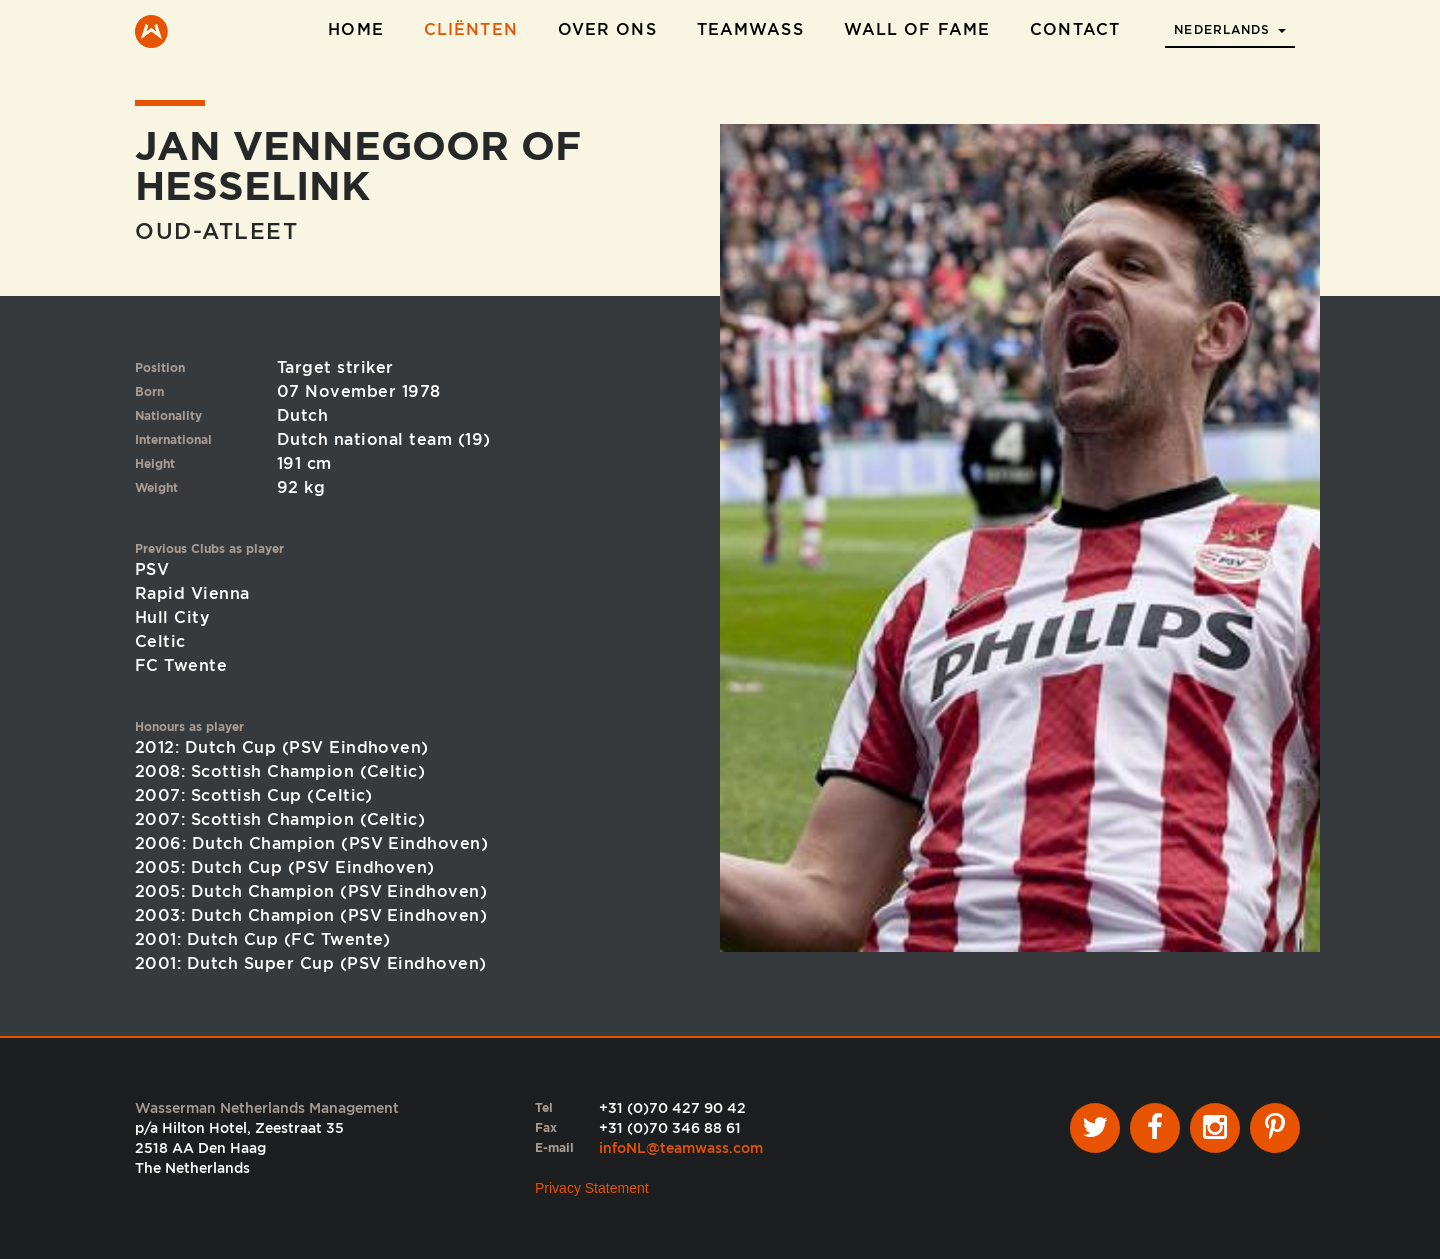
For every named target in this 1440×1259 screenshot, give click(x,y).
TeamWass (750, 29)
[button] (1230, 24)
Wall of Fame (917, 29)
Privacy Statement (592, 1188)
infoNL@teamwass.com (681, 1148)
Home (355, 29)
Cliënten (471, 29)
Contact (1075, 29)
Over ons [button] (607, 29)
